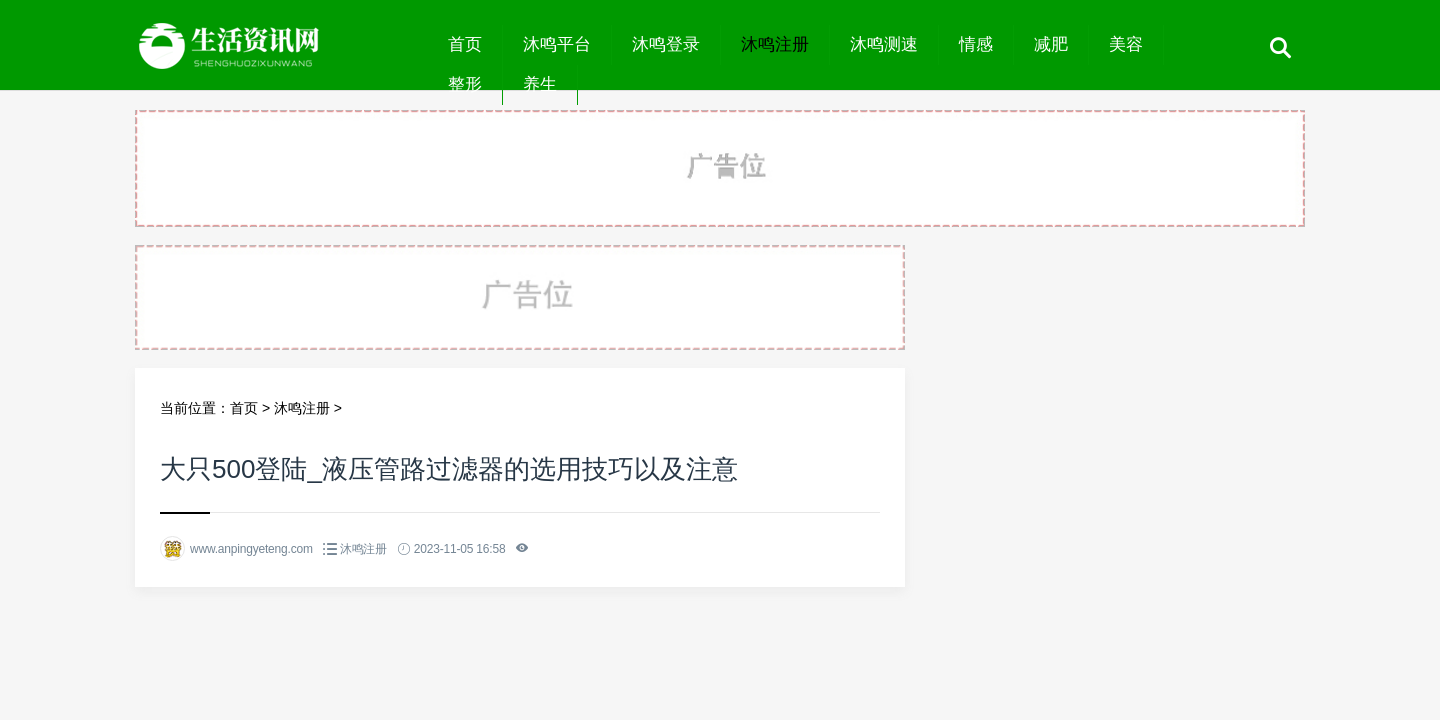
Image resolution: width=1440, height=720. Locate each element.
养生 (540, 84)
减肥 (1051, 44)
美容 (1126, 44)
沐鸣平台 (557, 44)
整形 (465, 84)
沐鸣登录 (666, 44)
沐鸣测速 (884, 44)
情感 (976, 44)
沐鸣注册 (775, 44)
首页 (465, 44)
